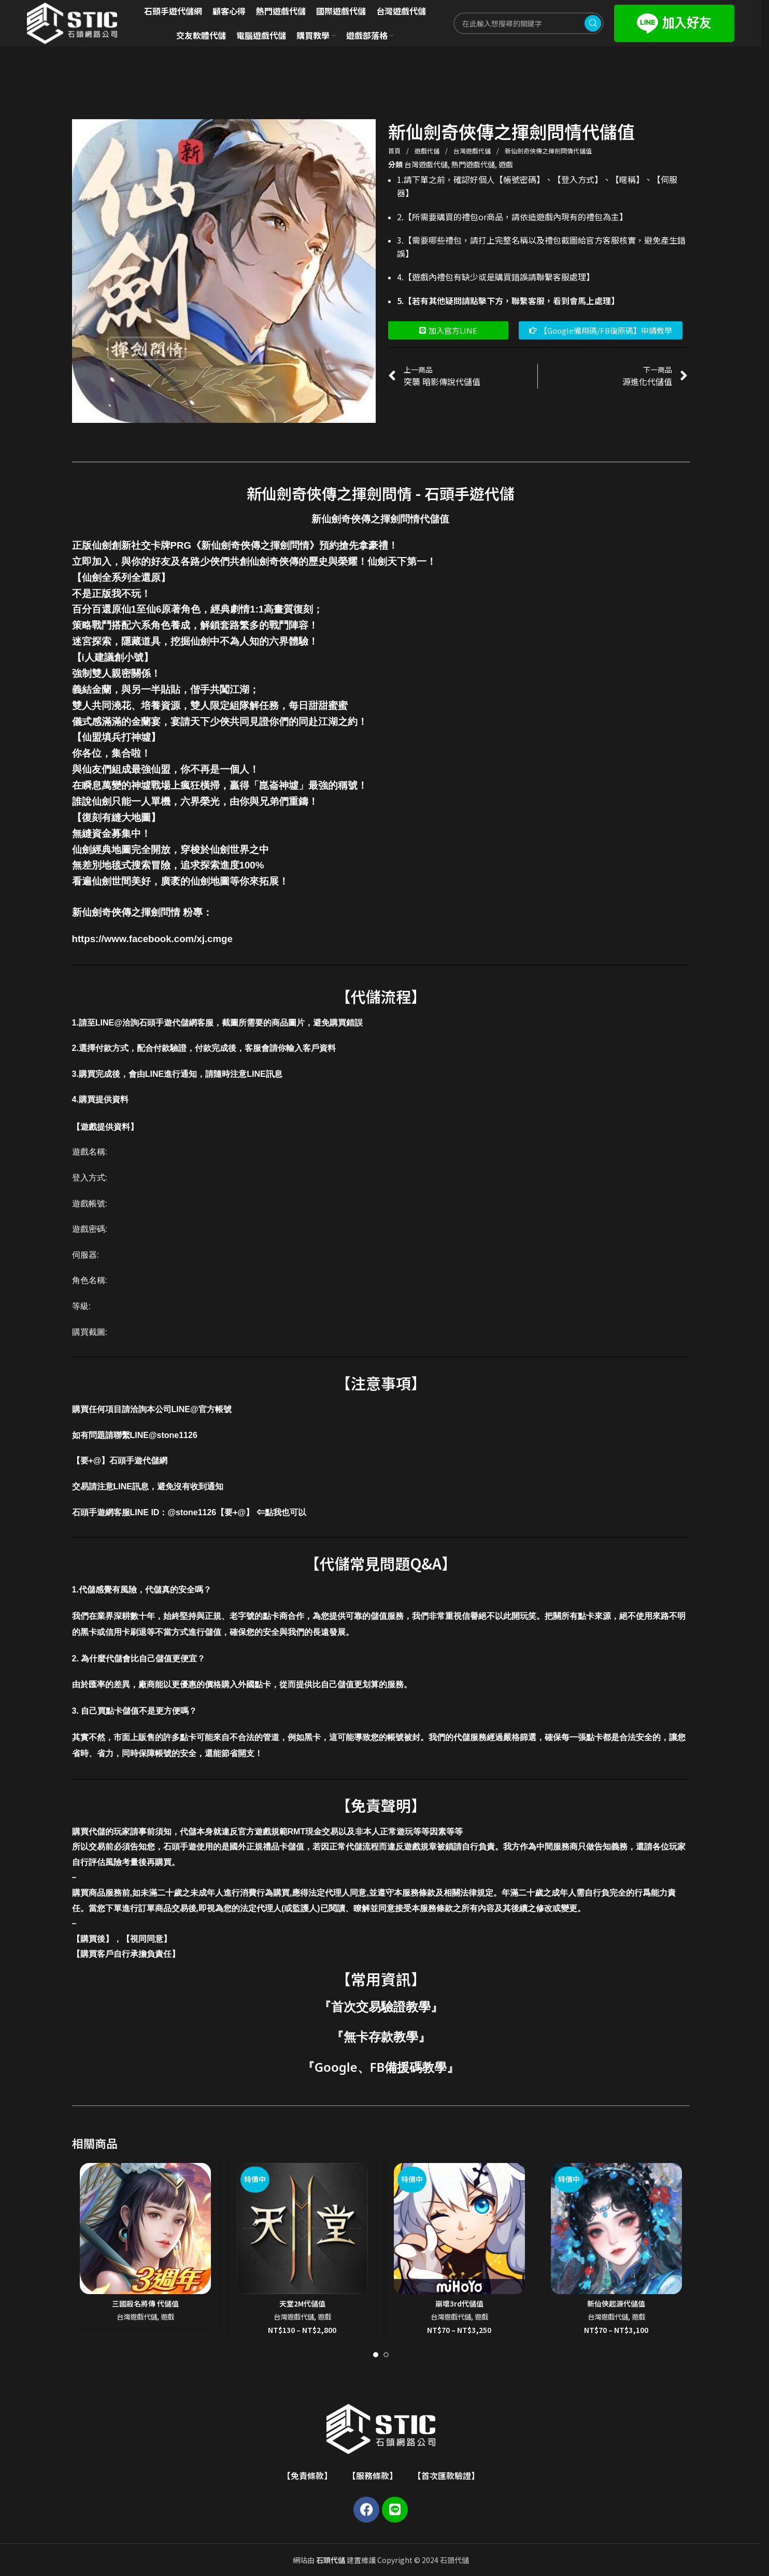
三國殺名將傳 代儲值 (145, 2303)
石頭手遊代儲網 (138, 1460)
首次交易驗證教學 (381, 2006)
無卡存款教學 (381, 2036)
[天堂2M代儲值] (302, 2228)
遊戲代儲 (428, 150)
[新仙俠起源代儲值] (616, 2228)
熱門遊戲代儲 (473, 164)
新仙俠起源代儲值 (616, 2303)
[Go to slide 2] (386, 2354)
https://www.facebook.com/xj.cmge (152, 938)
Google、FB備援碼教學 (381, 2066)
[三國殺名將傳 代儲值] (145, 2228)
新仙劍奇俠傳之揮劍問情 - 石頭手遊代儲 (381, 493)
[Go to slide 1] (375, 2354)
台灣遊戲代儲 (472, 150)
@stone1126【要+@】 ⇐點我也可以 (236, 1512)
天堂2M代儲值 (302, 2303)
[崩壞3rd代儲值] (459, 2228)
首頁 (395, 150)
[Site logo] (72, 22)
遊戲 (506, 164)
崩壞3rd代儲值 (459, 2303)
